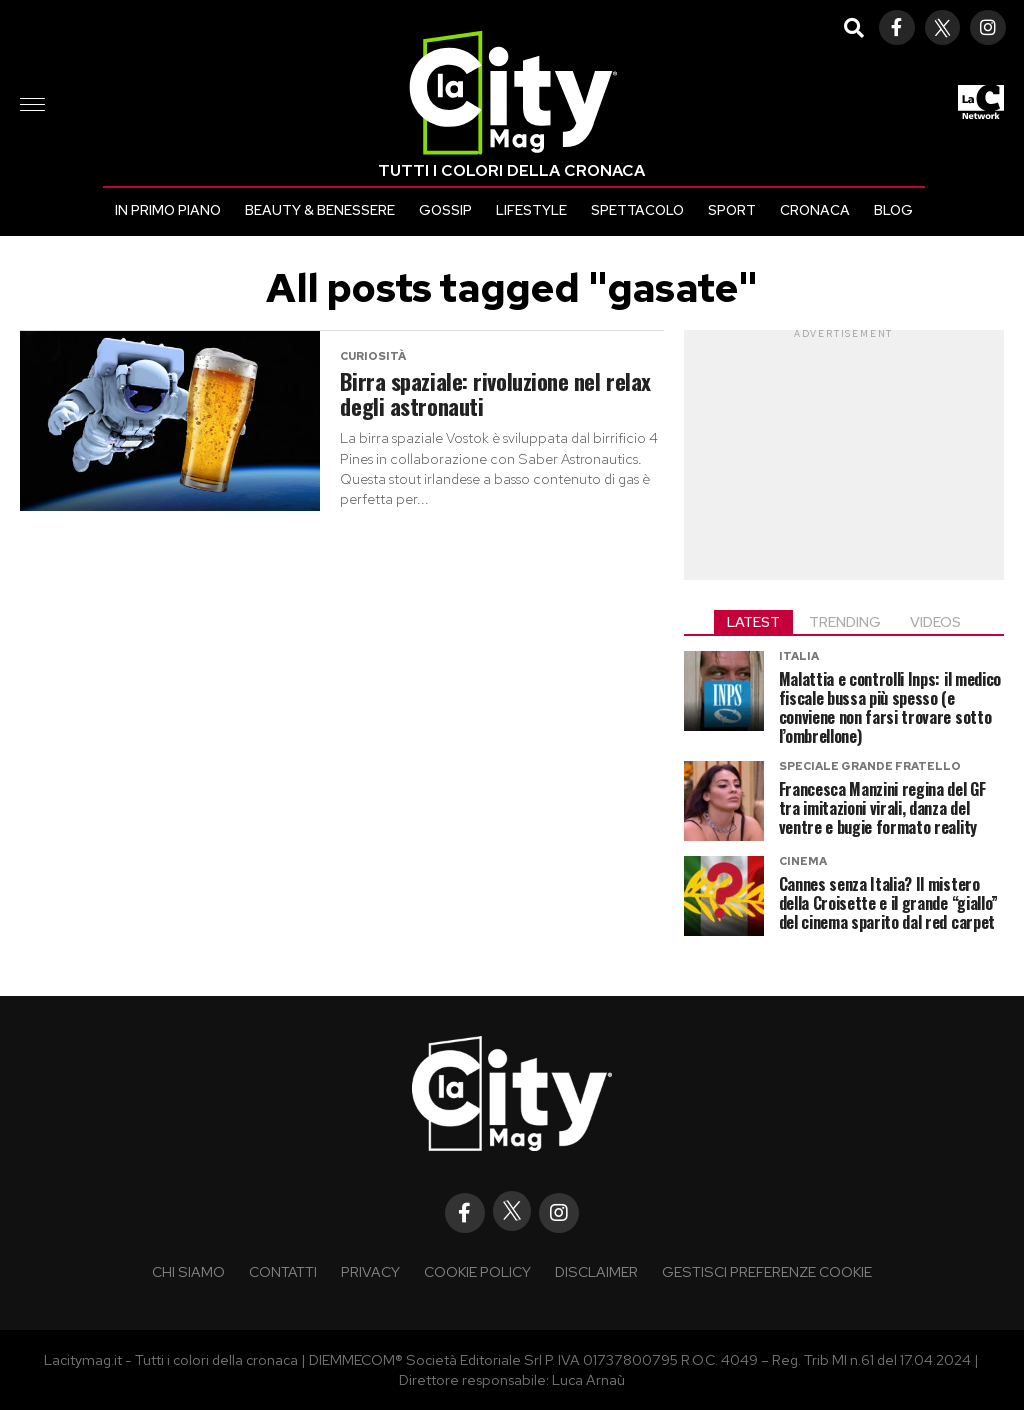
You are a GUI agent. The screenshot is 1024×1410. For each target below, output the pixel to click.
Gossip (445, 210)
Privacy (370, 1271)
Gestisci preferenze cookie (767, 1271)
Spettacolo (637, 210)
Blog (893, 210)
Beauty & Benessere (320, 210)
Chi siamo (188, 1271)
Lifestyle (531, 210)
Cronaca (815, 210)
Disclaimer (596, 1271)
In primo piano (168, 210)
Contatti (283, 1271)
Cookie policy (477, 1271)
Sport (732, 210)
